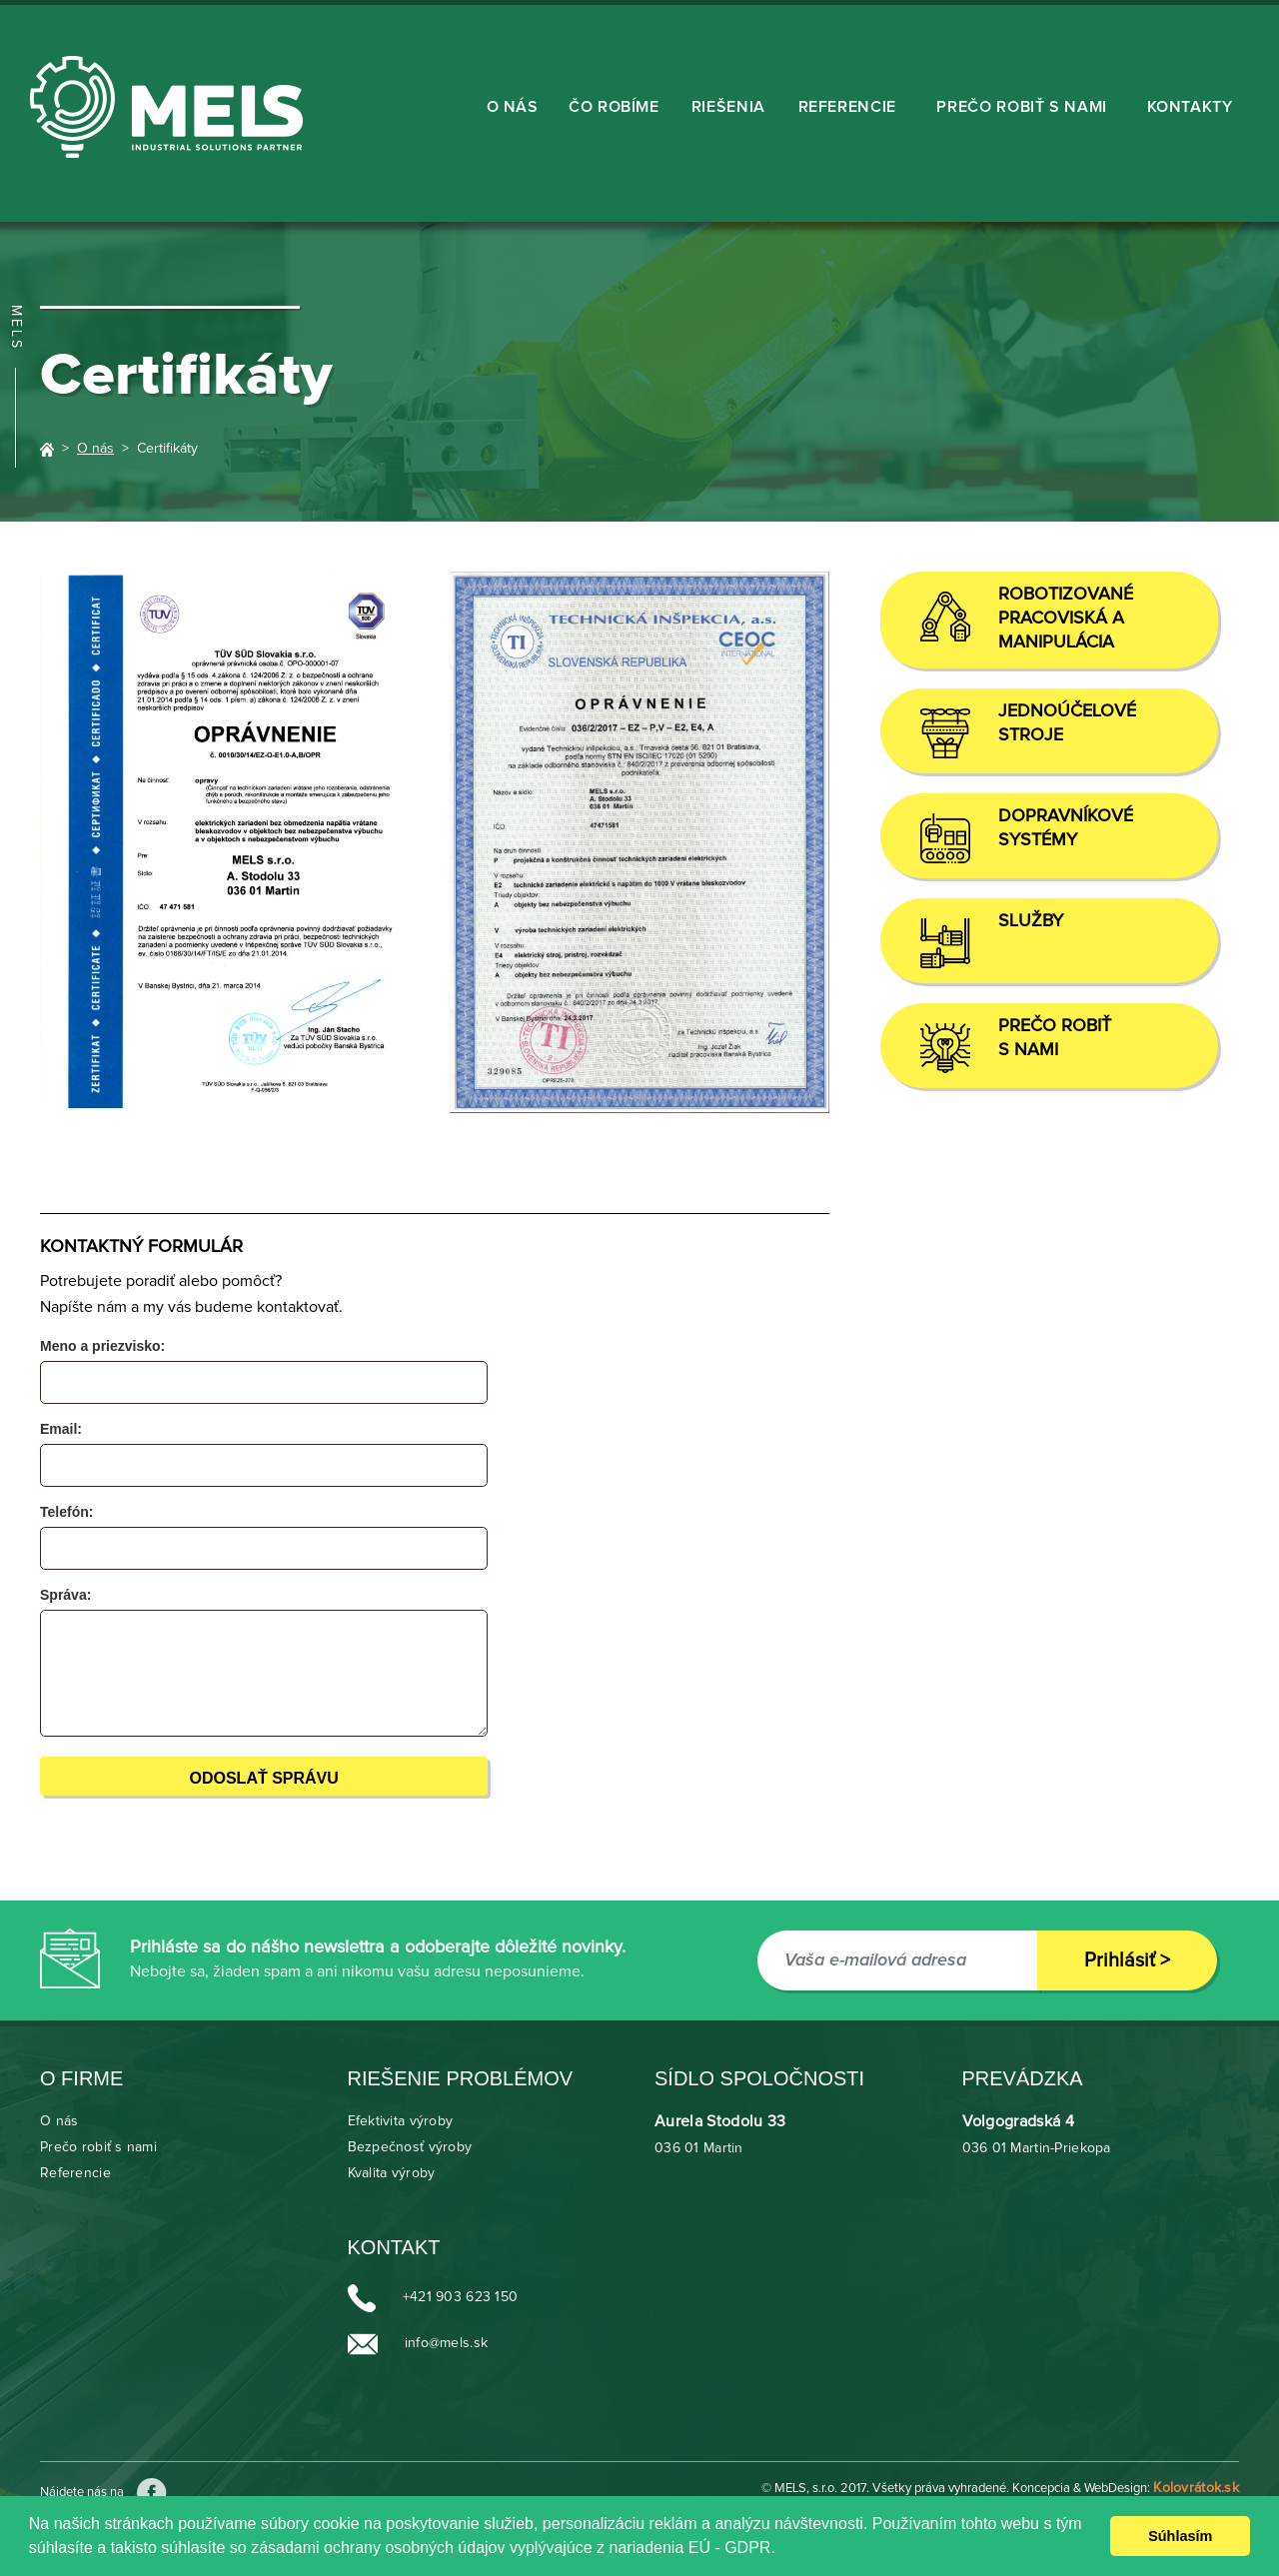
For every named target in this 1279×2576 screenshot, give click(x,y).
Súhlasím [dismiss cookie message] (1180, 2536)
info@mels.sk (446, 2344)
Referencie (847, 107)
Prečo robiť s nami (1021, 107)
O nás (513, 107)
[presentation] (654, 1624)
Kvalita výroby (392, 2173)
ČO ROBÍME (614, 107)
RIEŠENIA (728, 107)
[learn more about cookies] (782, 2550)
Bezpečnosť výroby (410, 2147)
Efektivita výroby (401, 2121)
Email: (61, 1429)
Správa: (65, 1595)
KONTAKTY (1190, 107)
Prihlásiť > (1127, 1960)
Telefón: (66, 1512)
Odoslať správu (263, 1778)
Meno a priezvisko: (102, 1346)
